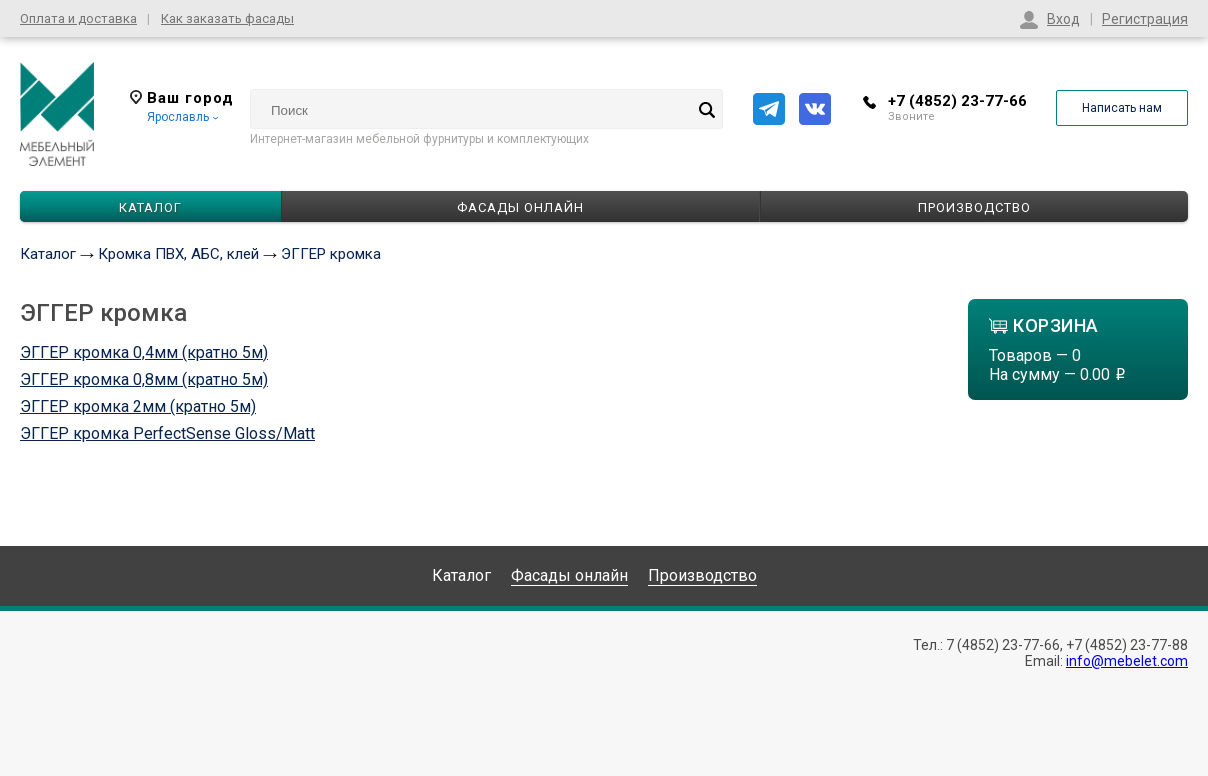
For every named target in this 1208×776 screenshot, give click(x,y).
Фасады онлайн (520, 207)
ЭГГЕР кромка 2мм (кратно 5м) (138, 406)
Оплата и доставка (78, 18)
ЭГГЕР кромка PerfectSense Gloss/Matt (167, 433)
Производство (974, 207)
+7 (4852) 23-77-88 (1127, 645)
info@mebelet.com (1127, 661)
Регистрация (1145, 19)
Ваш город (182, 98)
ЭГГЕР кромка (331, 254)
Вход (1063, 19)
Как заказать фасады (227, 18)
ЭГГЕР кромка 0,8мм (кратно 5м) (144, 379)
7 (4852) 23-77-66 (1003, 645)
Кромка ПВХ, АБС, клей (178, 254)
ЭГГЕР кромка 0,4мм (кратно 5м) (144, 352)
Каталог (48, 254)
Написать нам (1122, 108)
